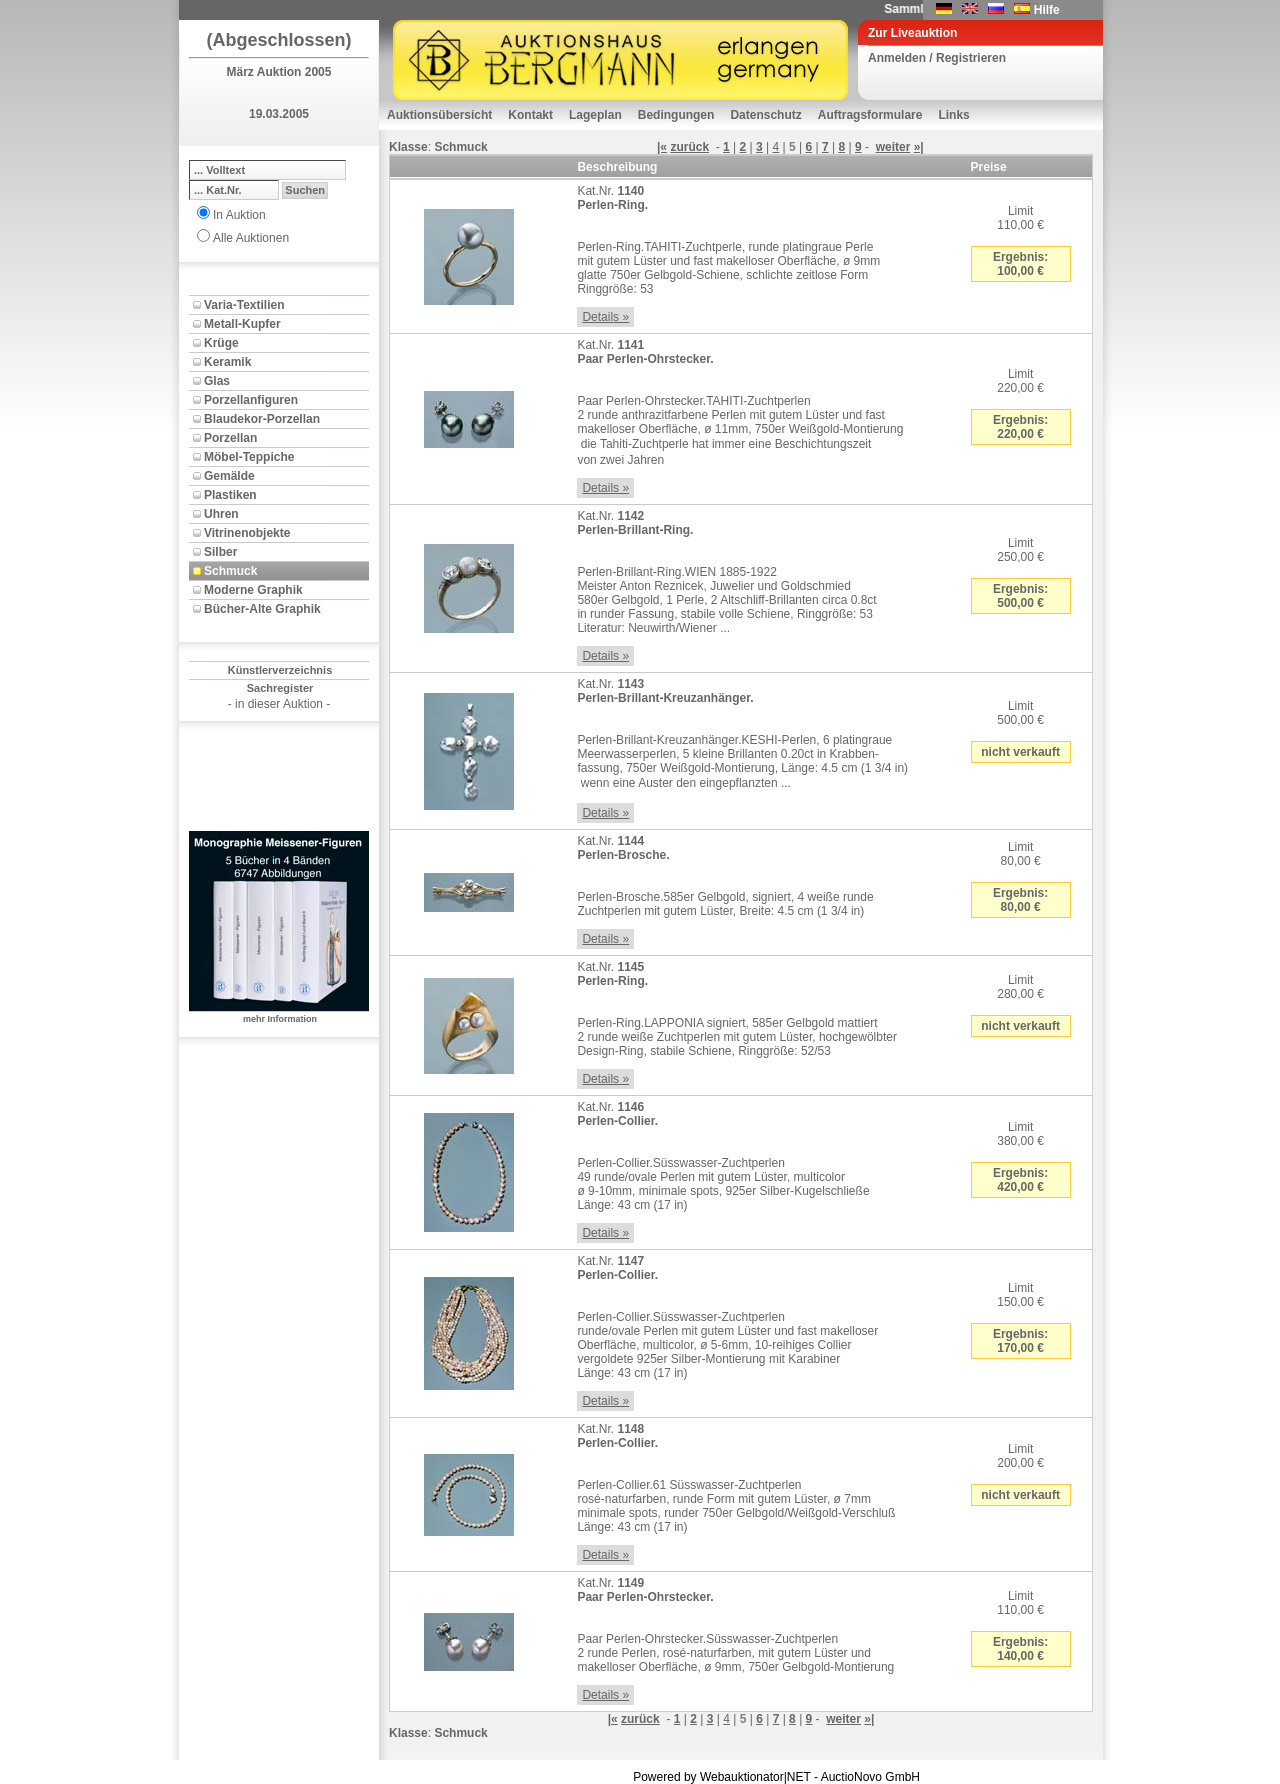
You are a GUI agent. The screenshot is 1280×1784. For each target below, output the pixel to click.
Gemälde (229, 476)
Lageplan (595, 115)
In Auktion (239, 215)
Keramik (227, 362)
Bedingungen (676, 115)
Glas (217, 381)
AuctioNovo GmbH (870, 1777)
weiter (893, 147)
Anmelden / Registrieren (937, 58)
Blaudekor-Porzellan (262, 419)
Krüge (221, 343)
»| (919, 147)
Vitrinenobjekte (247, 533)
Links (953, 115)
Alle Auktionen (251, 238)
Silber (220, 552)
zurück (689, 147)
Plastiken (230, 495)
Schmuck (230, 571)
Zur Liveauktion (912, 33)
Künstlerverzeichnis (280, 670)
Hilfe (1047, 10)
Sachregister (280, 688)
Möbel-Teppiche (249, 457)
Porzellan (230, 438)
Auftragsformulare (870, 115)
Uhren (221, 514)
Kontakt (530, 115)
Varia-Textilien (244, 305)
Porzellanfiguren (251, 400)
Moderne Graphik (253, 590)
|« (662, 147)
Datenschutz (765, 115)
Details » (605, 317)
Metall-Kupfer (242, 324)
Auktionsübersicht (439, 115)
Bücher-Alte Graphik (262, 609)
